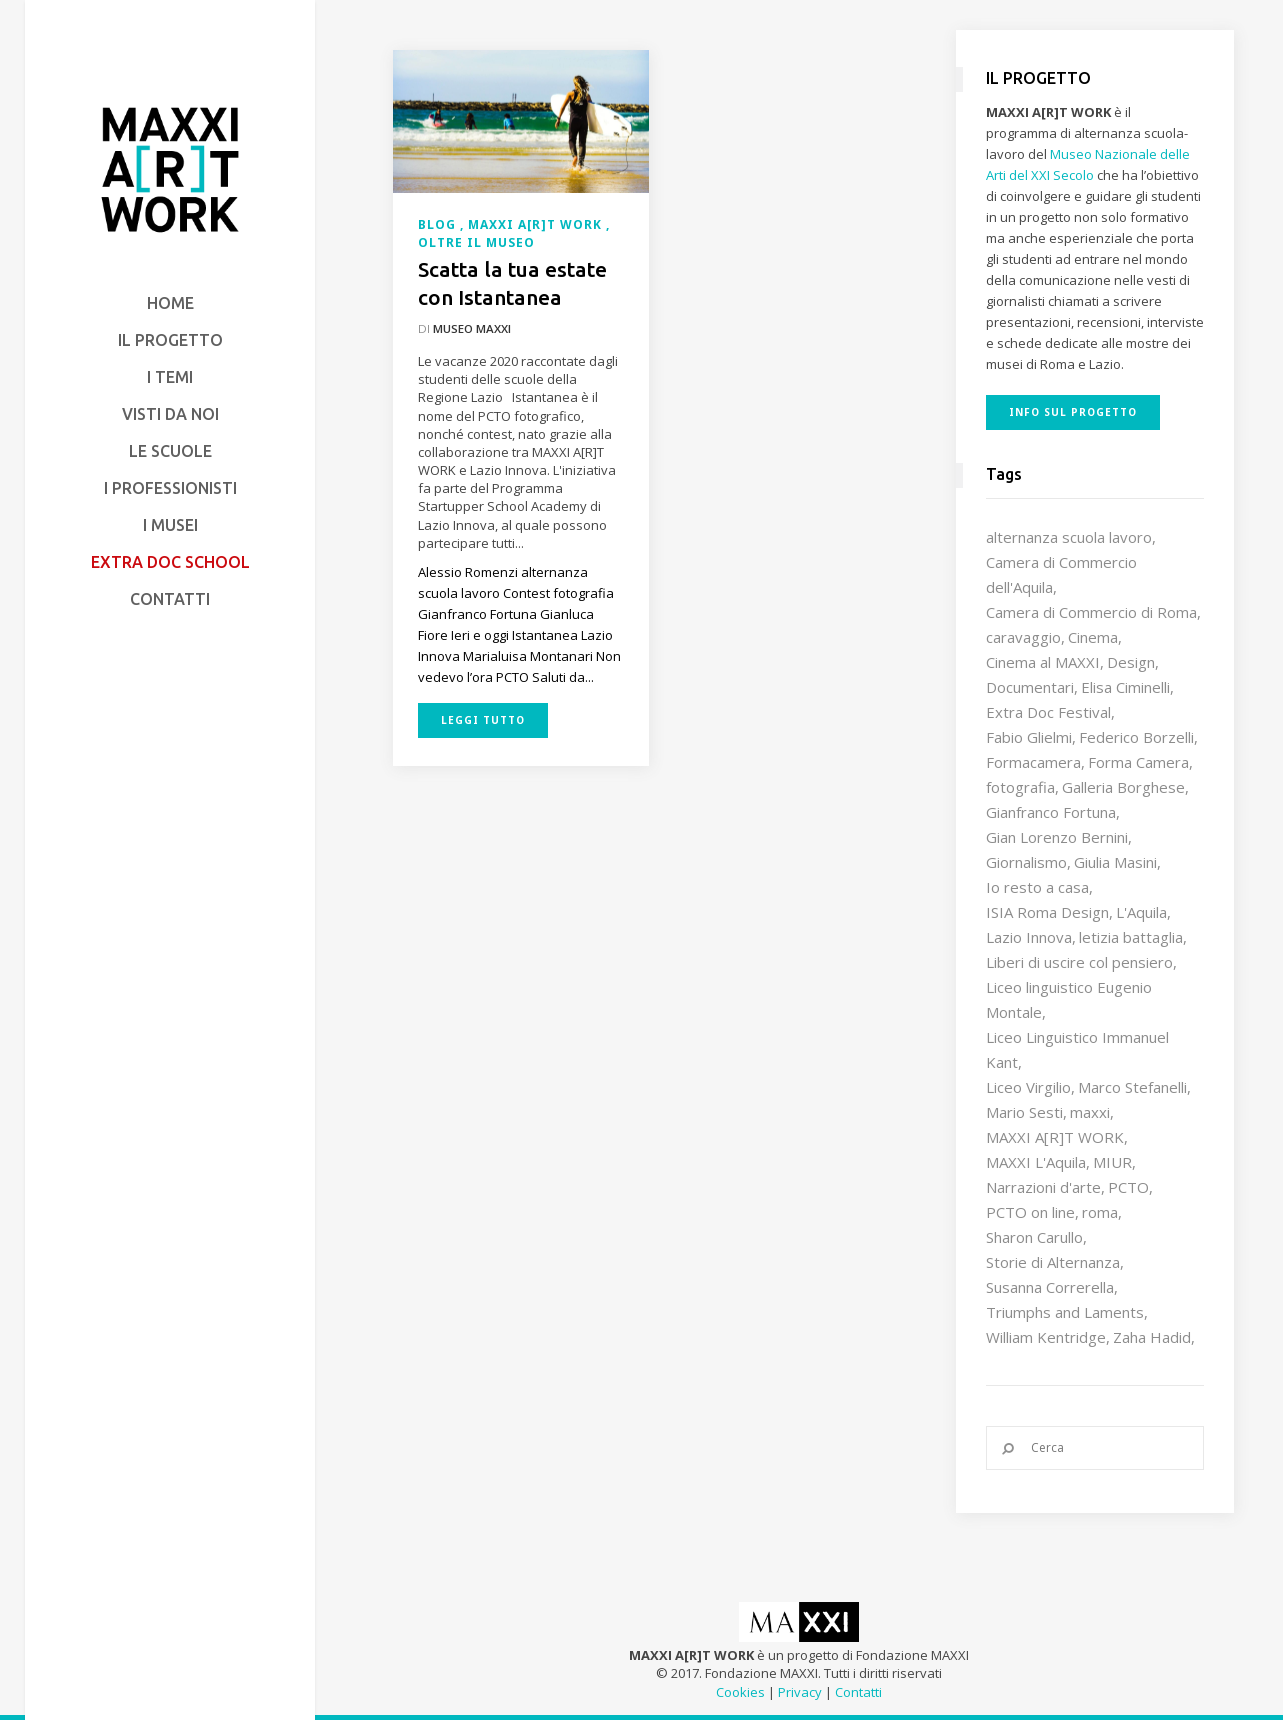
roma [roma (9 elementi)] (1100, 1212)
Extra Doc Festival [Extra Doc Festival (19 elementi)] (1048, 712)
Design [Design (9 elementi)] (1131, 662)
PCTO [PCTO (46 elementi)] (1128, 1187)
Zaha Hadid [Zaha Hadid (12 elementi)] (1152, 1337)
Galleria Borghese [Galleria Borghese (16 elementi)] (1123, 787)
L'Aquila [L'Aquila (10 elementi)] (1141, 912)
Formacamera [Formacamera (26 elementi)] (1033, 762)
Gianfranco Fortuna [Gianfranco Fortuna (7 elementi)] (1051, 812)
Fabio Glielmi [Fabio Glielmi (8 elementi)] (1029, 737)
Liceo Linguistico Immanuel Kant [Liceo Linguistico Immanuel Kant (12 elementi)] (1077, 1049)
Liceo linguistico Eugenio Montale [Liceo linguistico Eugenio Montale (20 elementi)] (1069, 999)
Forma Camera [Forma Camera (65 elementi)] (1138, 762)
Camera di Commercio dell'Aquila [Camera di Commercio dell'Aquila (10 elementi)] (1061, 574)
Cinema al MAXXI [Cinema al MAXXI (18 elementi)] (1043, 662)
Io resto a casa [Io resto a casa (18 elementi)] (1037, 887)
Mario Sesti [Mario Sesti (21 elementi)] (1024, 1112)
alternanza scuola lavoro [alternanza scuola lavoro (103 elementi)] (1069, 537)
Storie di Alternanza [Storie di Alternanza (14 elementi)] (1053, 1262)
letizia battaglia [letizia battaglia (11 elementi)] (1131, 937)
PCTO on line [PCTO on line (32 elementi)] (1030, 1212)
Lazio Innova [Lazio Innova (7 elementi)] (1029, 937)
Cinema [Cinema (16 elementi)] (1093, 637)
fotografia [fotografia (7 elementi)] (1020, 787)
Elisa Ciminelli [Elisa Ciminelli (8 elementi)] (1125, 687)
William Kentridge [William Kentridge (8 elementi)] (1046, 1337)
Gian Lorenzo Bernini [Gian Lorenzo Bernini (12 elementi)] (1057, 837)
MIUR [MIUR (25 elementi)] (1112, 1162)
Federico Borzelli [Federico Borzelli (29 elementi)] (1136, 737)
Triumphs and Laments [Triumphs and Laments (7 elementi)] (1065, 1312)
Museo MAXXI (472, 328)
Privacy (800, 1692)
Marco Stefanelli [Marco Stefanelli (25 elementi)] (1132, 1087)
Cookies (740, 1692)
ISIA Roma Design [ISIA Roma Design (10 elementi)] (1047, 912)
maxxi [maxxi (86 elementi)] (1090, 1112)
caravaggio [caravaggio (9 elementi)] (1023, 637)
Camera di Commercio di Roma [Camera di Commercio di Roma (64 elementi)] (1091, 612)
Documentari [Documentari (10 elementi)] (1030, 687)
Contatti (858, 1692)
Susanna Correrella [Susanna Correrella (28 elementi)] (1050, 1287)
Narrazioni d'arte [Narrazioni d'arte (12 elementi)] (1043, 1187)
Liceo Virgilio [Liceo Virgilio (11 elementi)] (1028, 1087)
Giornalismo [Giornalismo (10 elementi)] (1026, 862)
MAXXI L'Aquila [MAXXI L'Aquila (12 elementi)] (1036, 1162)
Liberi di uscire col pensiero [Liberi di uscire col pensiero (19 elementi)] (1079, 962)
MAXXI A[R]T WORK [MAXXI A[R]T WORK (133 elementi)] (1055, 1137)
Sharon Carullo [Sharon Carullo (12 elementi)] (1034, 1237)
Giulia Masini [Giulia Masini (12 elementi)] (1115, 862)
